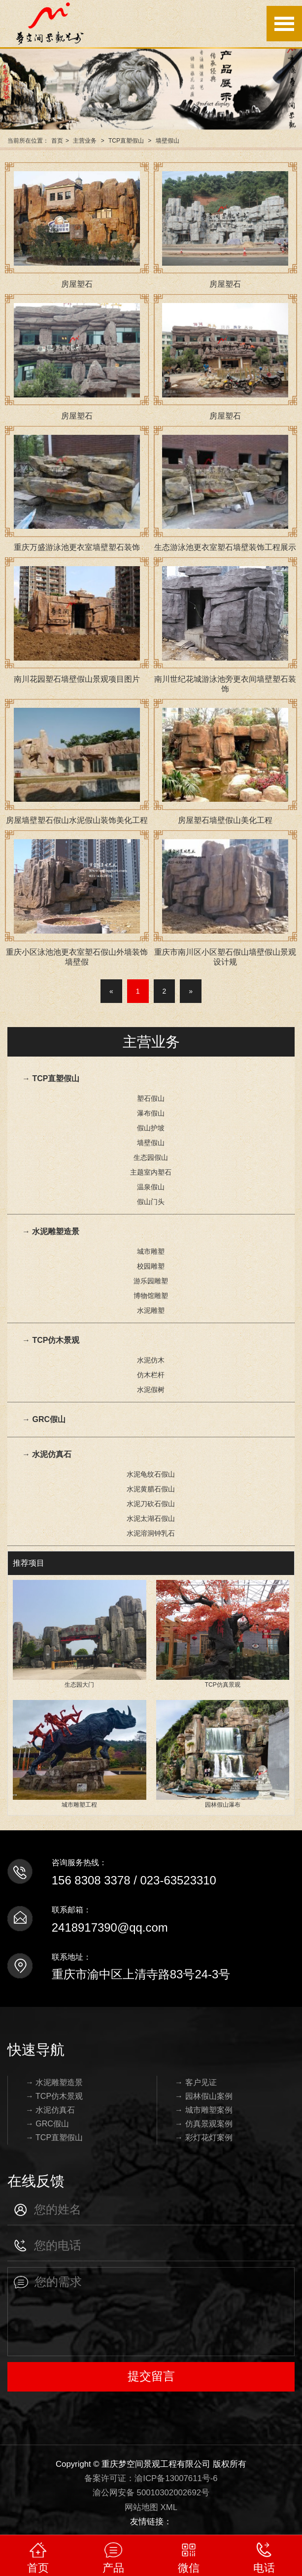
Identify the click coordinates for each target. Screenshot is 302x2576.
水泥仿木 (151, 1360)
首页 (57, 140)
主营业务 (85, 140)
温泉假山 (151, 1187)
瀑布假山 (151, 1113)
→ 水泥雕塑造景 (50, 1231)
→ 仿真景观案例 (203, 2124)
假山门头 (151, 1202)
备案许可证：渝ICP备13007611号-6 (150, 2478)
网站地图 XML (151, 2507)
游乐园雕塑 (151, 1281)
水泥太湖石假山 (151, 1518)
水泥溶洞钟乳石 (151, 1533)
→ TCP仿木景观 (50, 1340)
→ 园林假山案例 (203, 2096)
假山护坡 (151, 1128)
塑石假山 (151, 1098)
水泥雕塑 (151, 1310)
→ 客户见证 (195, 2082)
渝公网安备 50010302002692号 (151, 2492)
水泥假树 (151, 1390)
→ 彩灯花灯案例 (203, 2137)
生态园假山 (151, 1157)
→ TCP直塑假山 (50, 1078)
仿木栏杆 (151, 1375)
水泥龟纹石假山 (151, 1474)
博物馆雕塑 (151, 1296)
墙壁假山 (167, 140)
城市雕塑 (151, 1251)
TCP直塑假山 (126, 140)
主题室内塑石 (150, 1172)
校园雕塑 (151, 1266)
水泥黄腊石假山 (151, 1489)
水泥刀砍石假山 (151, 1504)
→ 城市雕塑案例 (203, 2110)
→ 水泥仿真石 (46, 1454)
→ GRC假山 (44, 1419)
